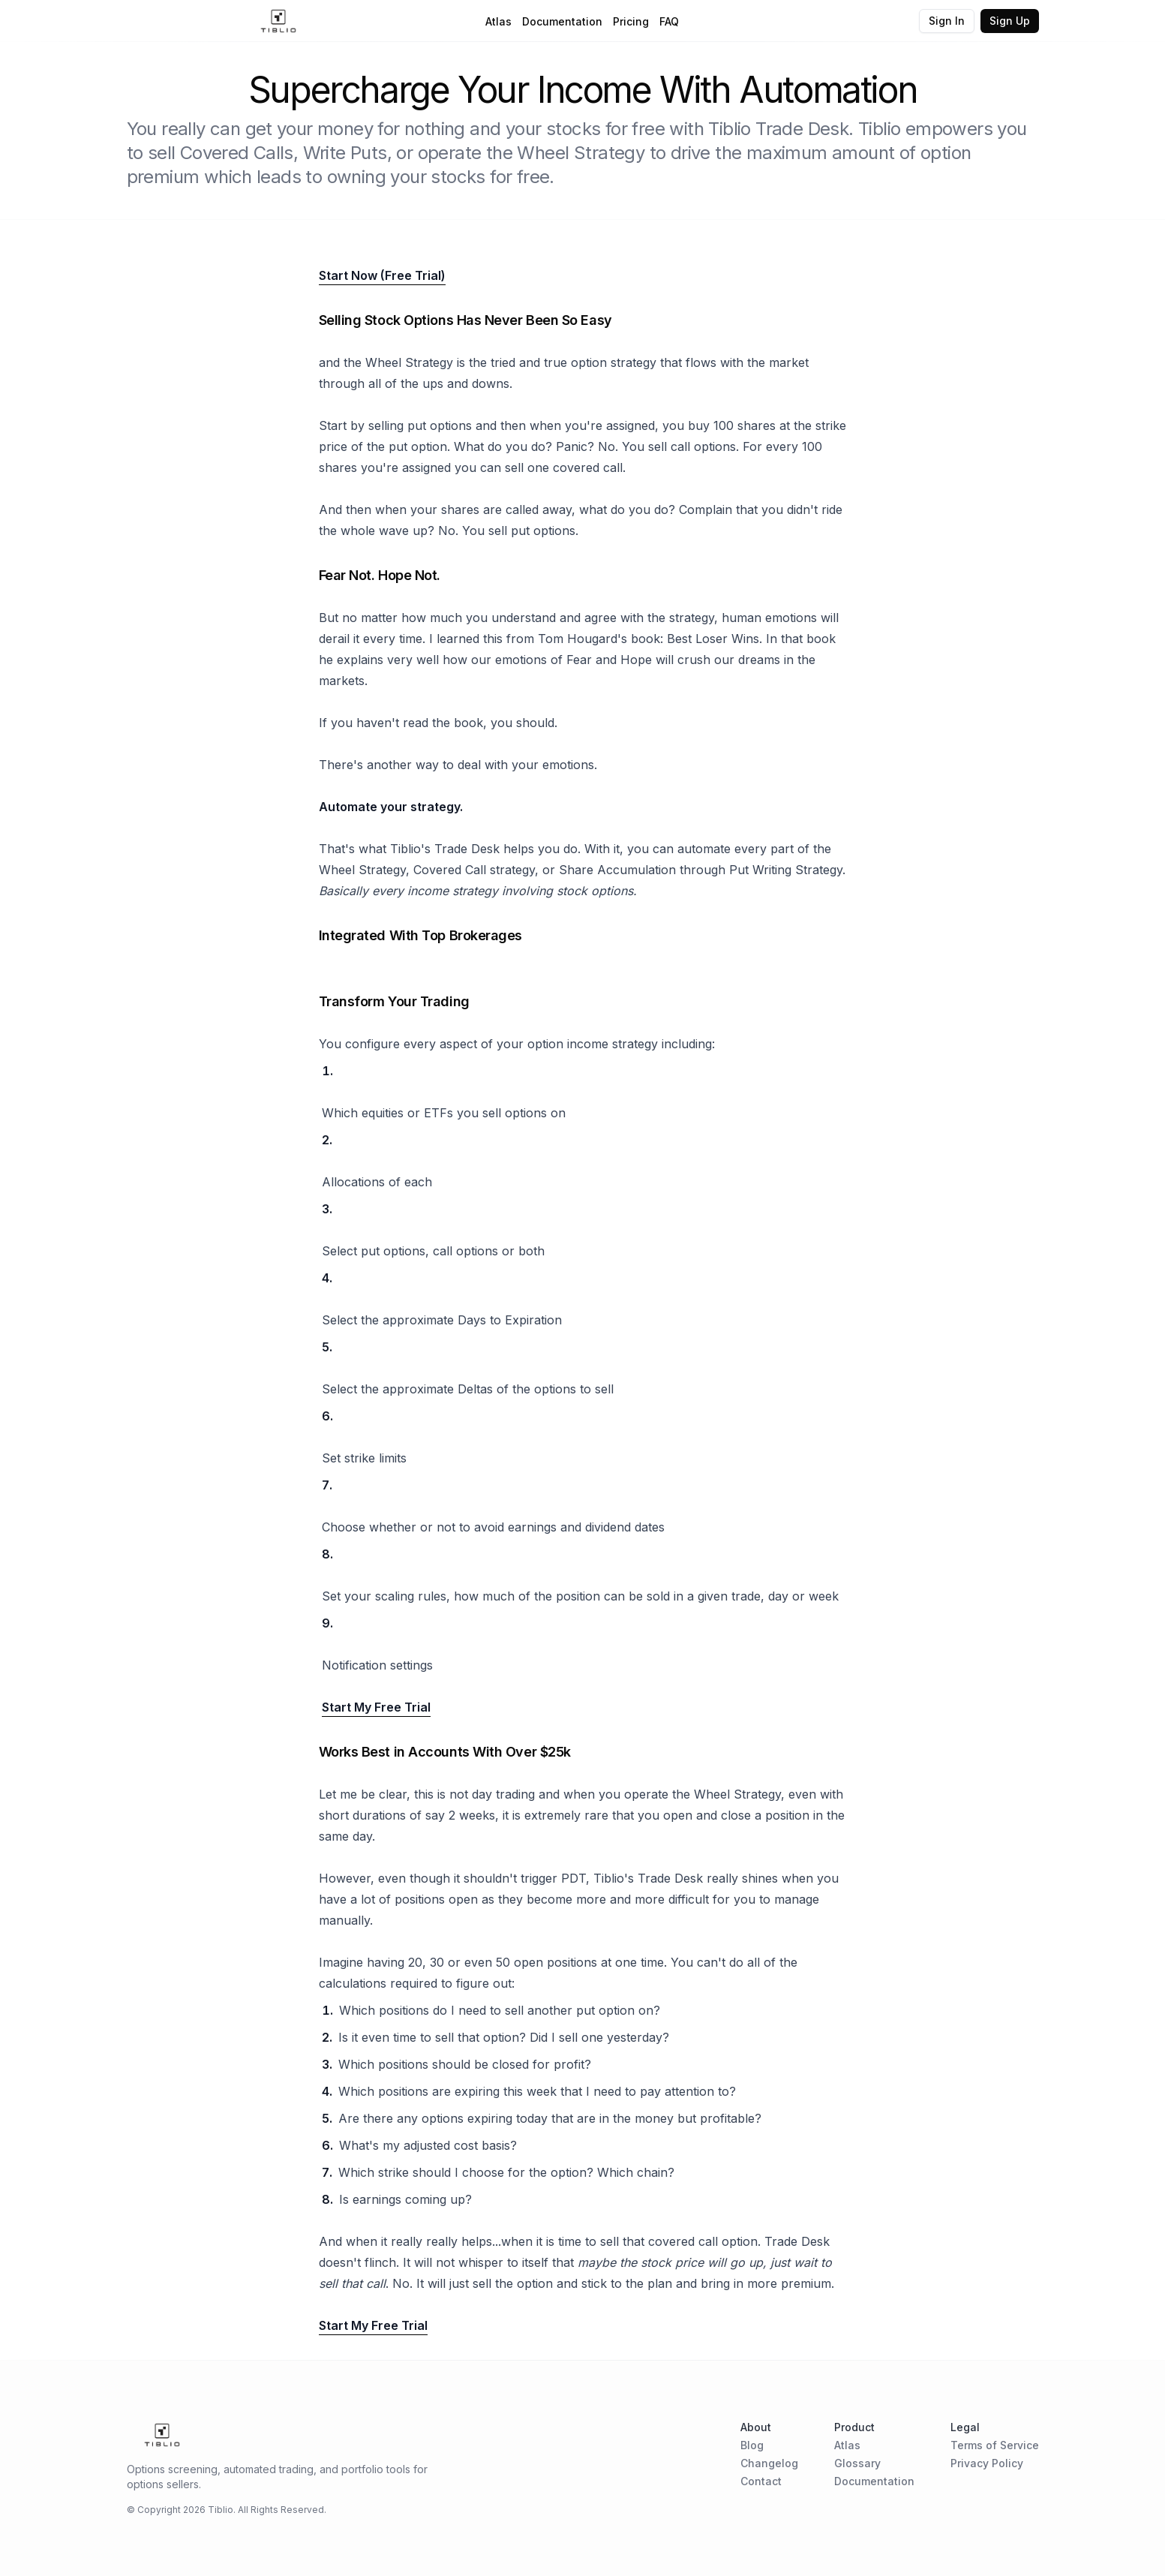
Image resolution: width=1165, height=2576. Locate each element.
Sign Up (1009, 20)
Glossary (857, 2463)
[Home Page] (279, 21)
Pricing (631, 21)
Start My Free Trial (376, 1707)
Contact (761, 2481)
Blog (752, 2445)
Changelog (769, 2463)
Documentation (562, 21)
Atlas (498, 21)
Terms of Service (994, 2445)
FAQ (669, 21)
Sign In (947, 20)
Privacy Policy (986, 2463)
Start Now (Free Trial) (382, 275)
